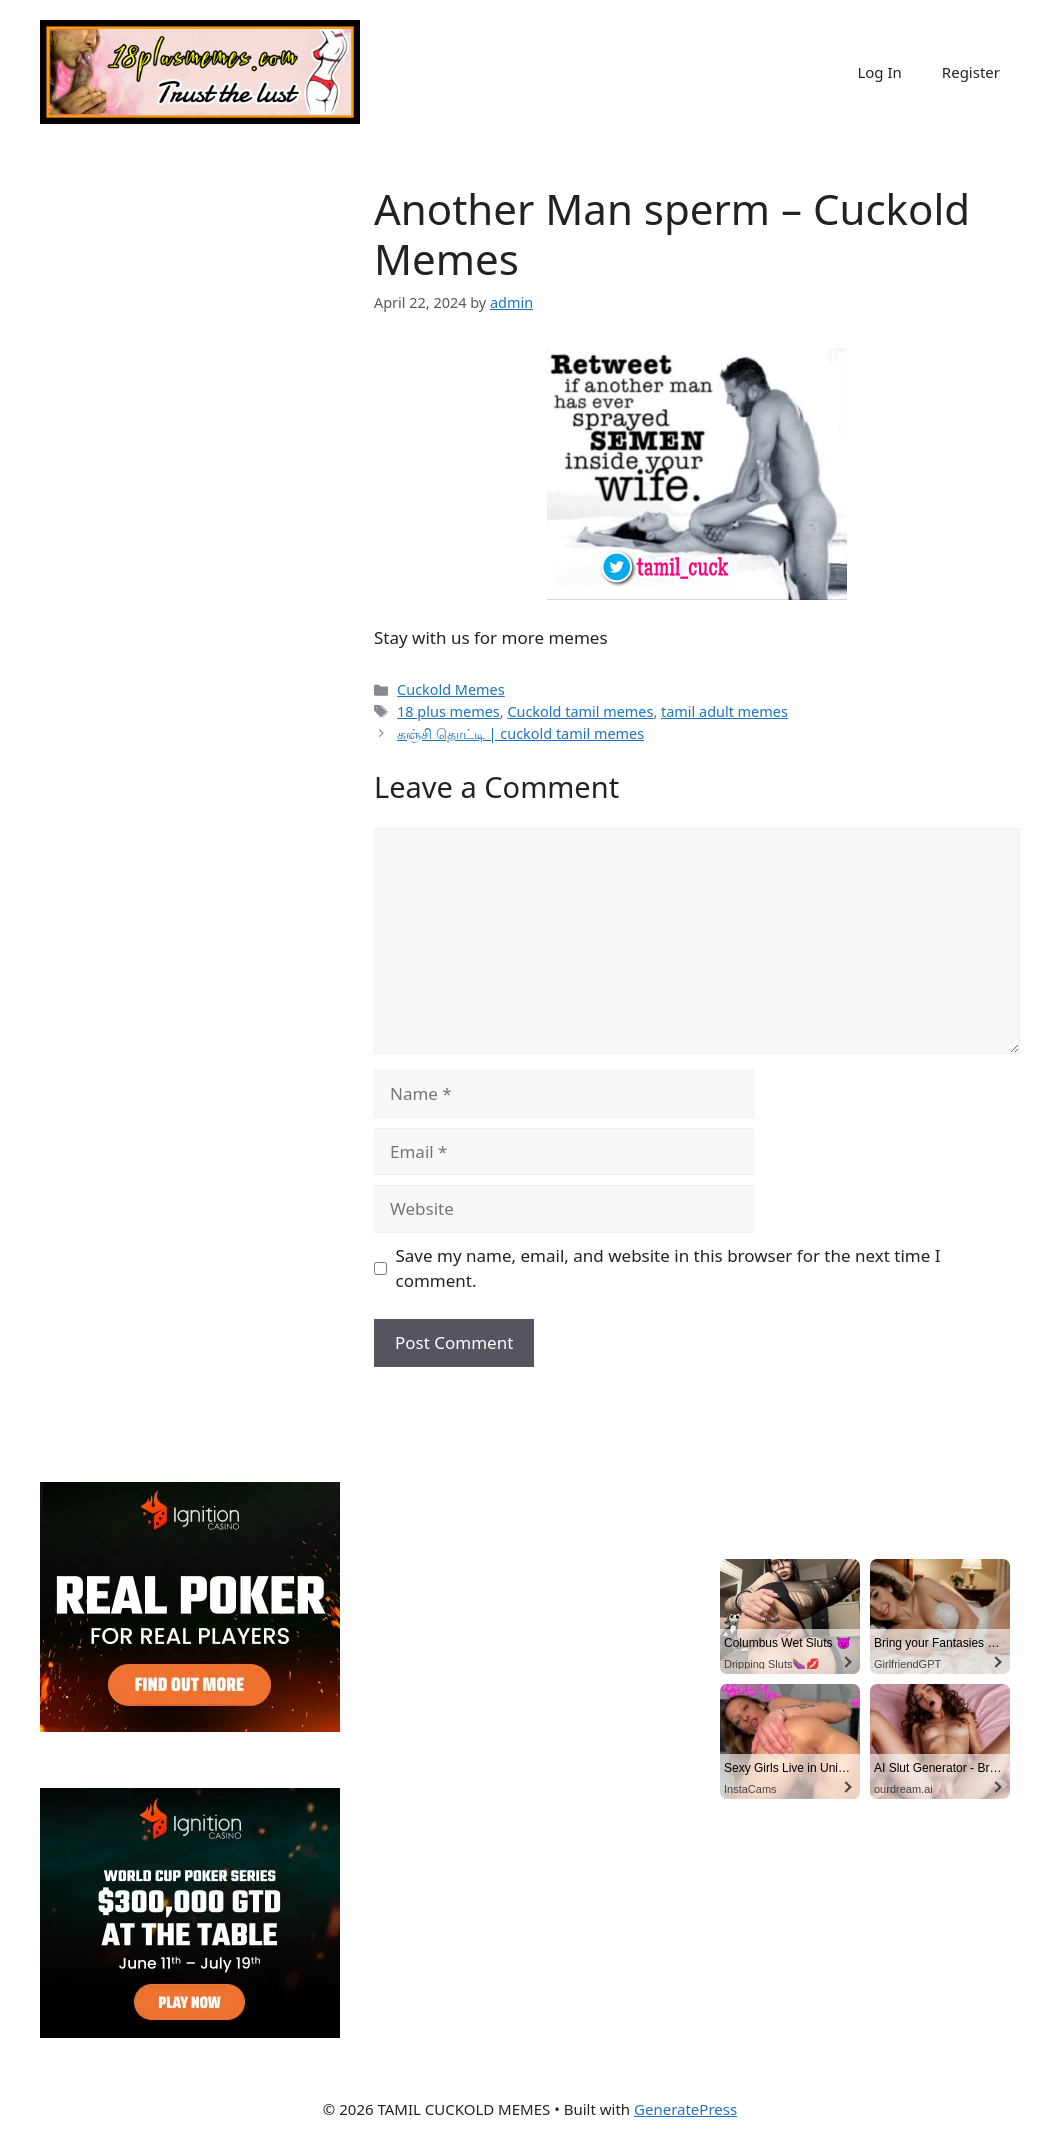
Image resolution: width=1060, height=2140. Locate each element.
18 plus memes (448, 711)
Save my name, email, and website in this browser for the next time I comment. (668, 1268)
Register (971, 72)
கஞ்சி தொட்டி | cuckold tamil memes (520, 733)
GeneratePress (685, 2109)
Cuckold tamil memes (580, 711)
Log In (879, 72)
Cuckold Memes (451, 689)
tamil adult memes (724, 711)
